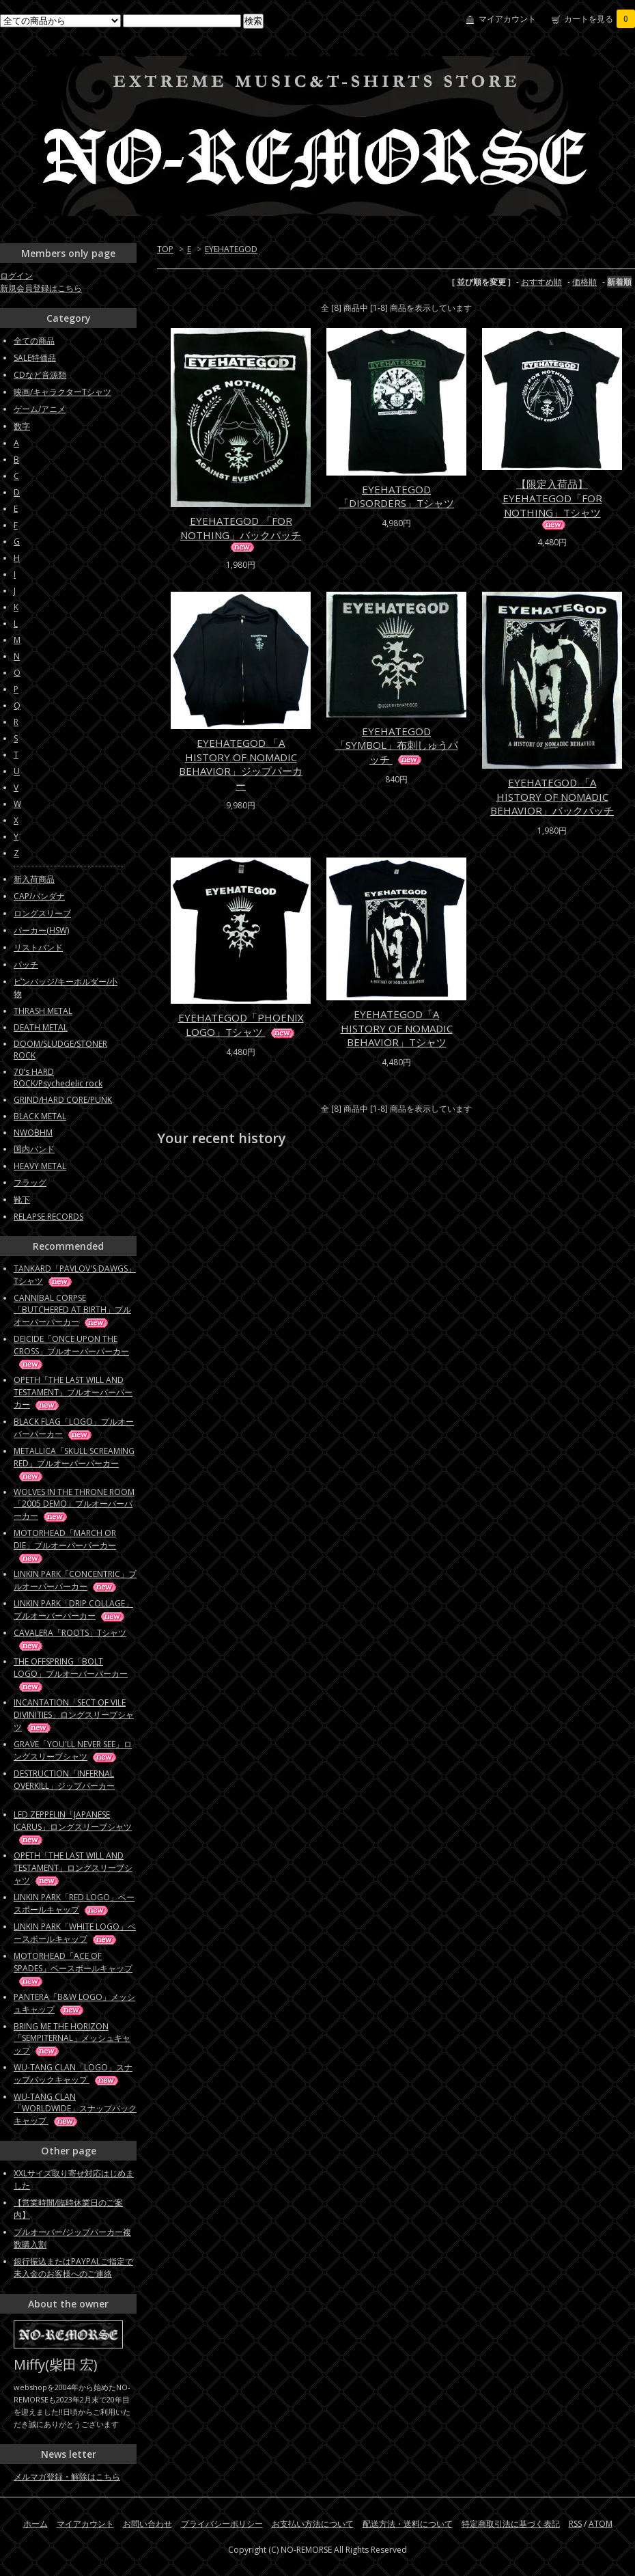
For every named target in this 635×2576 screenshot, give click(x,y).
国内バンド (34, 1149)
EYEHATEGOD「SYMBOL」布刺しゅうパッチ (396, 745)
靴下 (22, 1199)
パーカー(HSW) (41, 930)
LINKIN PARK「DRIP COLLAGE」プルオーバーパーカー (73, 1609)
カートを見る (599, 19)
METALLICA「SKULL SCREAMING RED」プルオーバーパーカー (74, 1463)
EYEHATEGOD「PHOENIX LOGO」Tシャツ (241, 1025)
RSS (575, 2524)
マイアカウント (507, 19)
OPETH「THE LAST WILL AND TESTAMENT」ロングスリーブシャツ (73, 1868)
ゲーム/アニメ (40, 409)
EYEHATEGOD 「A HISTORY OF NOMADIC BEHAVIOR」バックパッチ (552, 796)
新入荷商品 (34, 879)
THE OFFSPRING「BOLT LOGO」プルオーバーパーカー (71, 1674)
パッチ (26, 964)
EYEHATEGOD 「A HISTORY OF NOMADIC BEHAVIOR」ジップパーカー (240, 764)
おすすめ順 (541, 282)
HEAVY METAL (40, 1166)
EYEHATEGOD (231, 249)
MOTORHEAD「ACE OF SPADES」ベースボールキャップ (73, 1968)
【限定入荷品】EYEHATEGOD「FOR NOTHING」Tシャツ (552, 503)
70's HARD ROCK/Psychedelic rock (58, 1077)
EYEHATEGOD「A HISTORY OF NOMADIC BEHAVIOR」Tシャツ (397, 1028)
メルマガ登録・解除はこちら (67, 2476)
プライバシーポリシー (222, 2524)
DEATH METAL (41, 1027)
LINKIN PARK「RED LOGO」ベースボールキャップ (74, 1903)
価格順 (584, 282)
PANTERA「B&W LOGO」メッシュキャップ (74, 2003)
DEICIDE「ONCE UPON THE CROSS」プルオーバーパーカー (71, 1351)
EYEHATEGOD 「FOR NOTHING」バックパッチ (240, 533)
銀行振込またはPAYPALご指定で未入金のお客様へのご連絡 (73, 2267)
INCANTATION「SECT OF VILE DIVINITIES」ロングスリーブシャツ (74, 1715)
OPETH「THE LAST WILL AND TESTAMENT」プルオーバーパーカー (73, 1392)
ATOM (600, 2524)
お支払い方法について (313, 2524)
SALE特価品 (35, 358)
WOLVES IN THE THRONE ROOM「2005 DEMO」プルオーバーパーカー (74, 1504)
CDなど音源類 (40, 375)
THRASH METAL (43, 1011)
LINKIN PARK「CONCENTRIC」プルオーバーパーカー (75, 1580)
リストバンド (38, 947)
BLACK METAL (40, 1116)
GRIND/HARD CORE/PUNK (63, 1100)
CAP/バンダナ (39, 896)
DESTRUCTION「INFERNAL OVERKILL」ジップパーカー (64, 1785)
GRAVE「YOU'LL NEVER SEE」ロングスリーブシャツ (73, 1750)
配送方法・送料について (408, 2524)
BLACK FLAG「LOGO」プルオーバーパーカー (74, 1428)
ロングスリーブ (42, 913)
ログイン (16, 276)
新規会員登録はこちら (41, 288)
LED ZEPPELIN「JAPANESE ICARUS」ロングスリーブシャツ (73, 1827)
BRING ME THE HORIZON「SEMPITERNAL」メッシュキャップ (72, 2038)
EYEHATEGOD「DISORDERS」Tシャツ (396, 496)
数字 (22, 426)
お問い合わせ (147, 2524)
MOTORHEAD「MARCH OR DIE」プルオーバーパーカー (65, 1545)
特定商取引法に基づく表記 (511, 2524)
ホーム (35, 2524)
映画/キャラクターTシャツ (62, 392)
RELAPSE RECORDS (48, 1216)
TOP (165, 249)
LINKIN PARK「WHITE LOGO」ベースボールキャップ (75, 1933)
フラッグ (30, 1182)
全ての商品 (34, 340)
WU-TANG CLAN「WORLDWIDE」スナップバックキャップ (75, 2108)
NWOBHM (33, 1132)
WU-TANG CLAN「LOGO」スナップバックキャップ (73, 2073)
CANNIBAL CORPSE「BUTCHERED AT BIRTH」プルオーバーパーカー (72, 1310)
